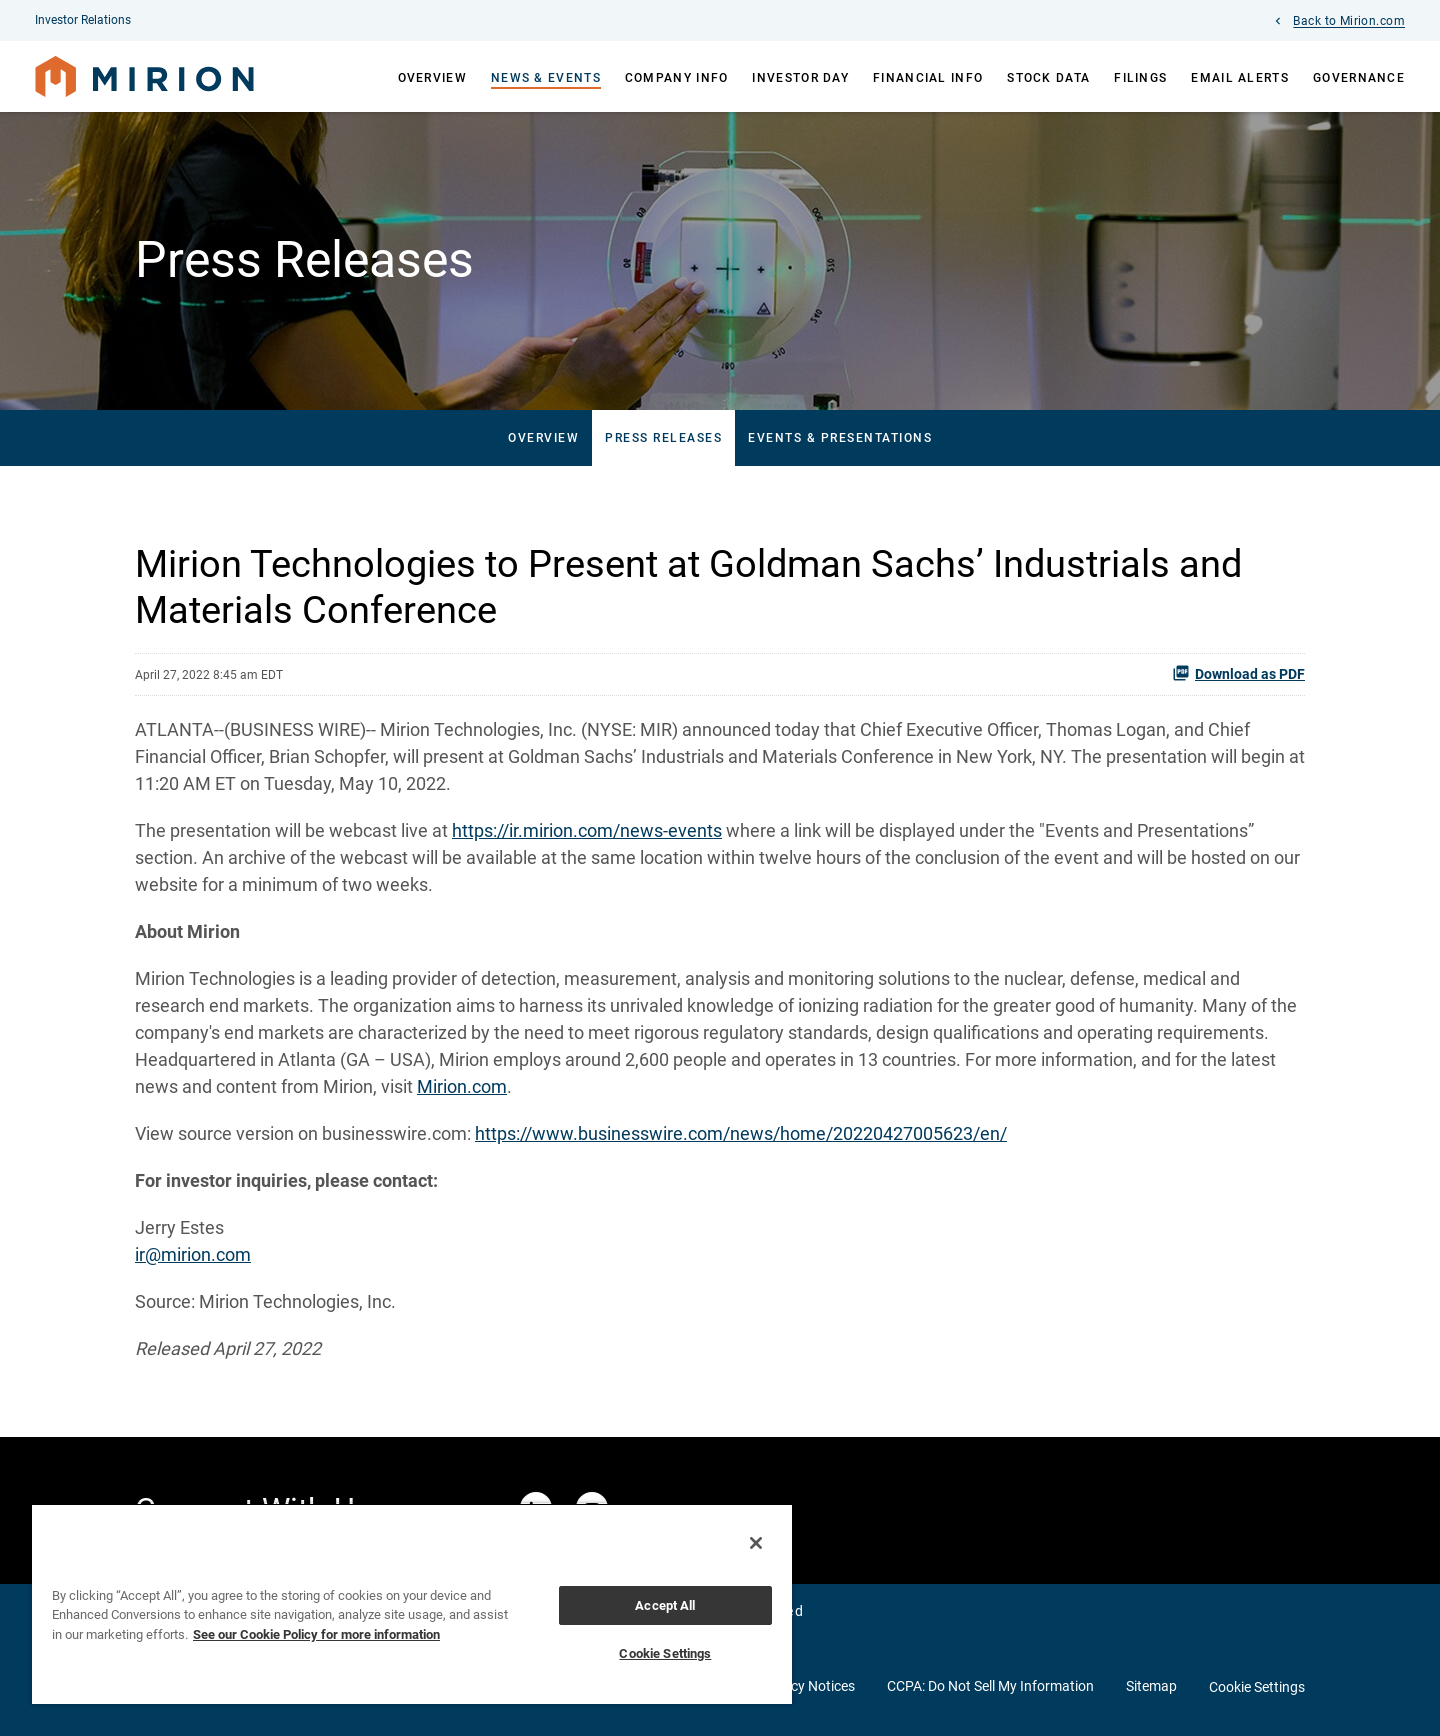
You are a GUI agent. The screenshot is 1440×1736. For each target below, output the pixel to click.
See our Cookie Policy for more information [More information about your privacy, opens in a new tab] (316, 1634)
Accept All (665, 1605)
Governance (1359, 78)
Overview (432, 78)
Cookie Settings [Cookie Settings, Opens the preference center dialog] (665, 1653)
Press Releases (663, 438)
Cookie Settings (1257, 1687)
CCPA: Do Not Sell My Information (990, 1686)
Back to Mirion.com (1349, 21)
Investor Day (800, 78)
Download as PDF (1238, 673)
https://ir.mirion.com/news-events (587, 830)
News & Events (546, 78)
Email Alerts (1240, 78)
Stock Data (1048, 78)
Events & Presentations (840, 438)
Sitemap (1151, 1686)
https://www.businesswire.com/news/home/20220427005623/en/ (741, 1133)
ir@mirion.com (193, 1254)
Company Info (677, 78)
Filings (1140, 78)
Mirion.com (462, 1086)
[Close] (756, 1543)
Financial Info (928, 78)
